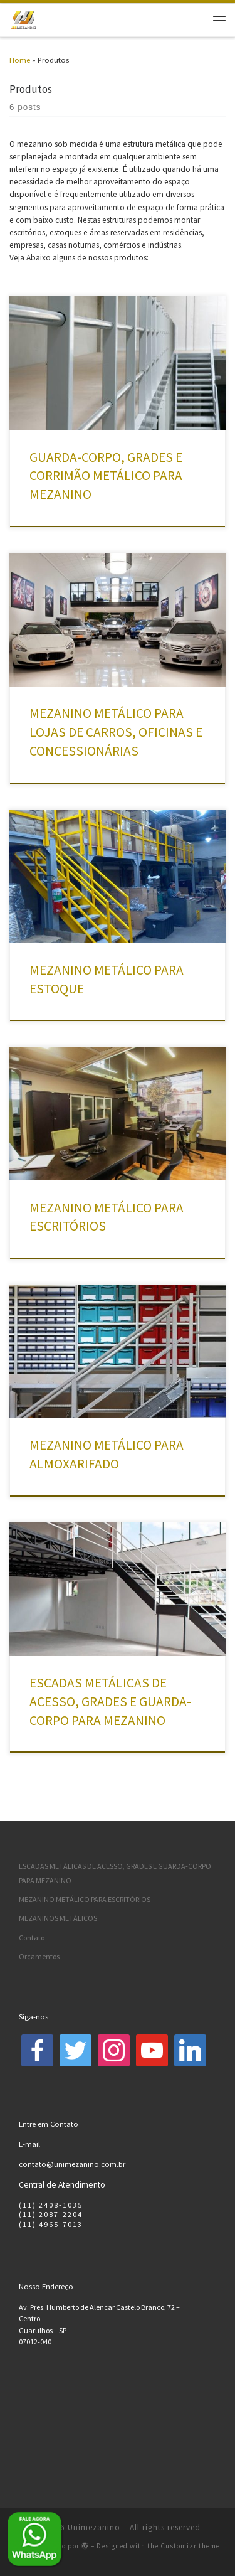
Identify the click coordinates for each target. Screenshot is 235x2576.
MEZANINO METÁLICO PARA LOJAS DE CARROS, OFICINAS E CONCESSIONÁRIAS (115, 732)
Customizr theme (190, 2545)
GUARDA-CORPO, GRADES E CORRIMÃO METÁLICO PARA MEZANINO (105, 476)
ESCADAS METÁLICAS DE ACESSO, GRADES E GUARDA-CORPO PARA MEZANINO (110, 1701)
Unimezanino (94, 2527)
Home (19, 60)
